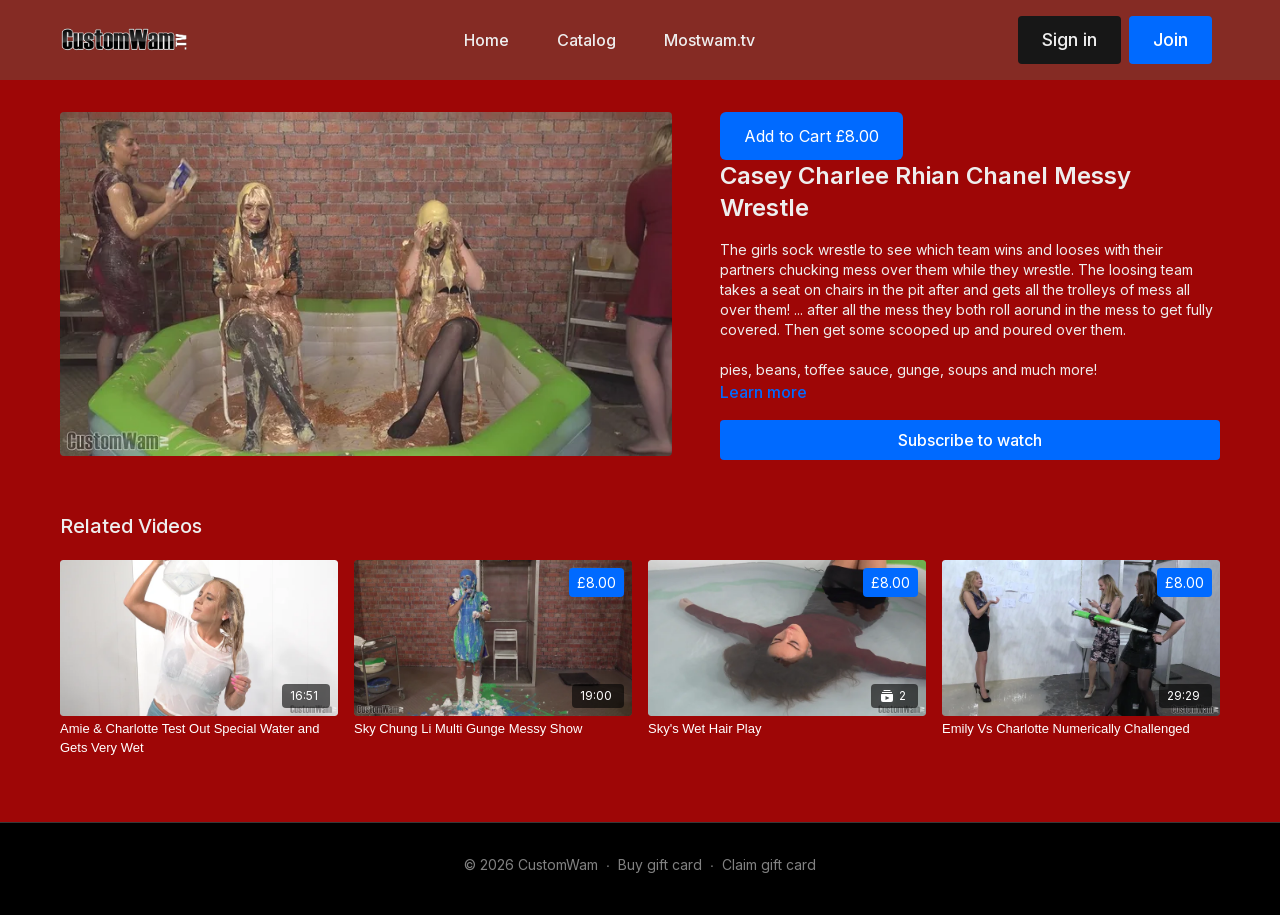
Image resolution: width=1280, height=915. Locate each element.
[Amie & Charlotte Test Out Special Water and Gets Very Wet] (199, 738)
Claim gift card (769, 864)
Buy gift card (660, 864)
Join (1170, 39)
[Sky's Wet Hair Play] (787, 729)
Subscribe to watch (970, 440)
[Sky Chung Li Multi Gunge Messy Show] (493, 729)
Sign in (1069, 39)
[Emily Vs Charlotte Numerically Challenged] (1081, 729)
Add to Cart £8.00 (811, 136)
